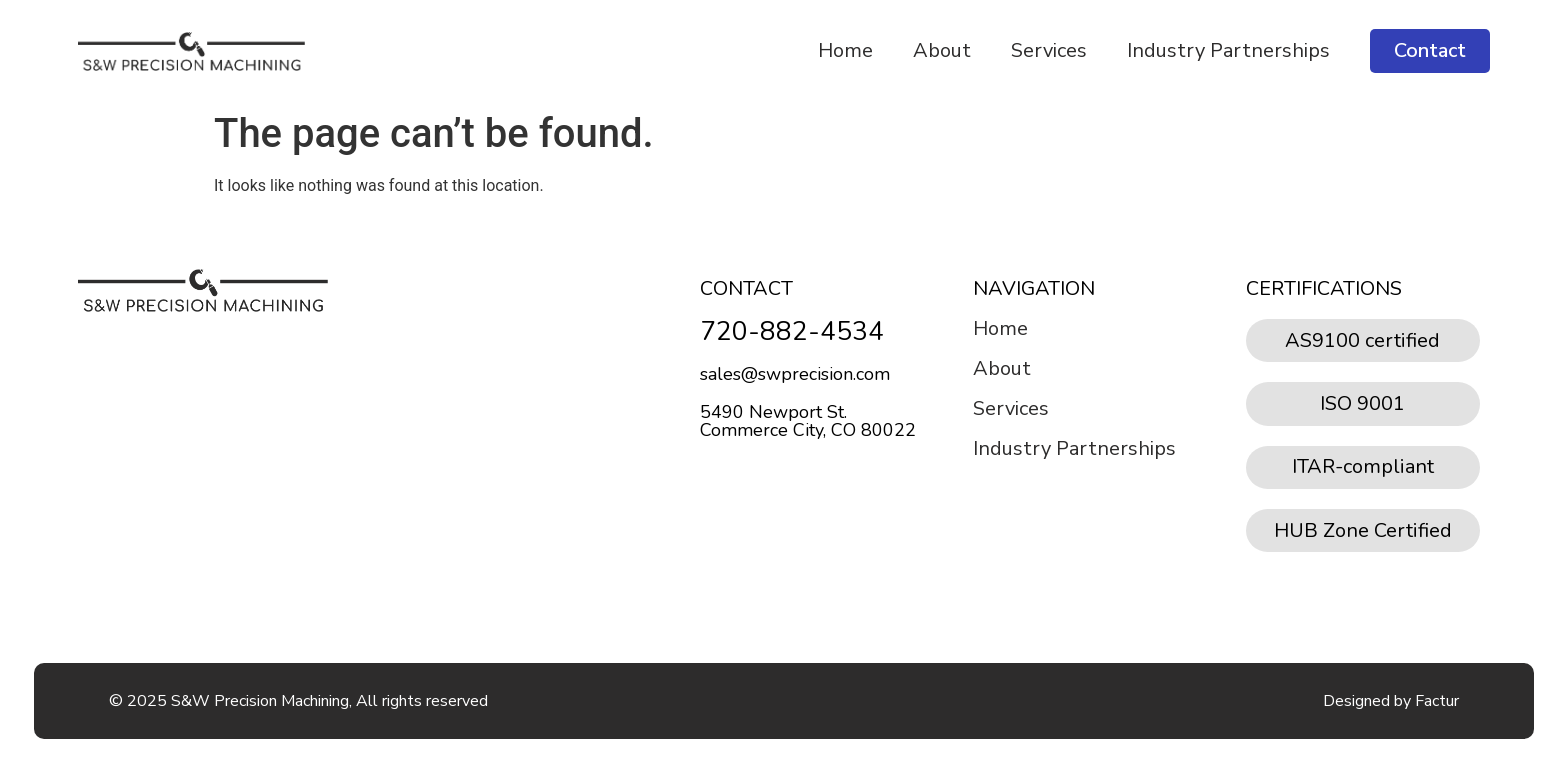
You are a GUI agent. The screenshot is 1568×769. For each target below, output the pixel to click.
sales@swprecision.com (795, 374)
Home (845, 50)
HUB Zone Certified (1363, 530)
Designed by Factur (1391, 701)
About (942, 50)
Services (1049, 50)
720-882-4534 (792, 331)
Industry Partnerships (1228, 50)
